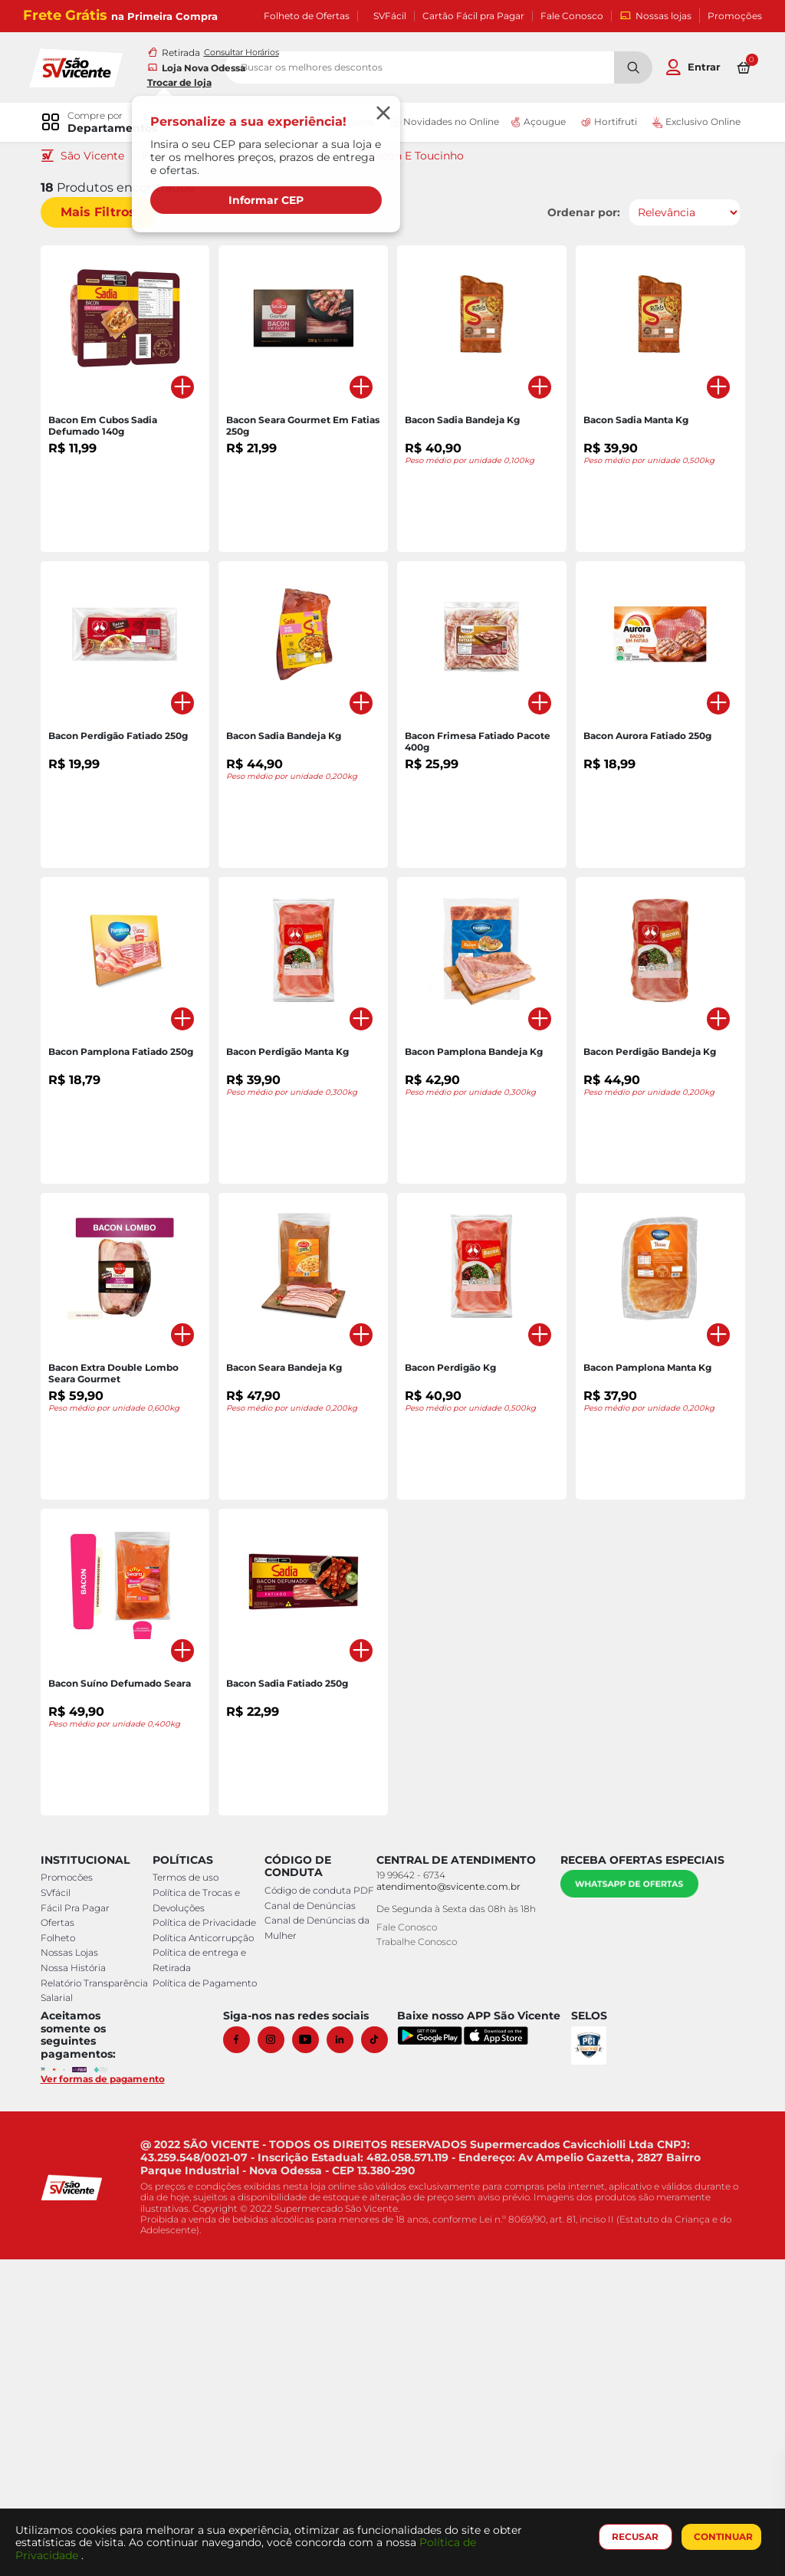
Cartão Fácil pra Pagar (473, 16)
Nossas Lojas (74, 2269)
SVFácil (389, 16)
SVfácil (61, 2210)
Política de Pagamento (206, 2299)
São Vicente (98, 157)
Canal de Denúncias (308, 2237)
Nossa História (78, 2285)
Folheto (63, 2255)
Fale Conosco (571, 16)
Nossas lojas (655, 15)
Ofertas (63, 2240)
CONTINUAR (720, 2536)
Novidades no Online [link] (438, 123)
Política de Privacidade (206, 2240)
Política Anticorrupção (204, 2255)
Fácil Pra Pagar (80, 2224)
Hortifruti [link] (603, 123)
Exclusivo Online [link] (688, 123)
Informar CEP (268, 201)
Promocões (72, 2194)
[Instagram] (280, 2356)
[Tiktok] (383, 2356)
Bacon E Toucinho (421, 157)
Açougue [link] (534, 123)
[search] (476, 68)
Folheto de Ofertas (307, 16)
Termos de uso (187, 2194)
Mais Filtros (103, 213)
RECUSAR (632, 2536)
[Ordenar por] (678, 214)
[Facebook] (245, 2356)
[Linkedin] (349, 2356)
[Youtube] (314, 2356)
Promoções (735, 16)
